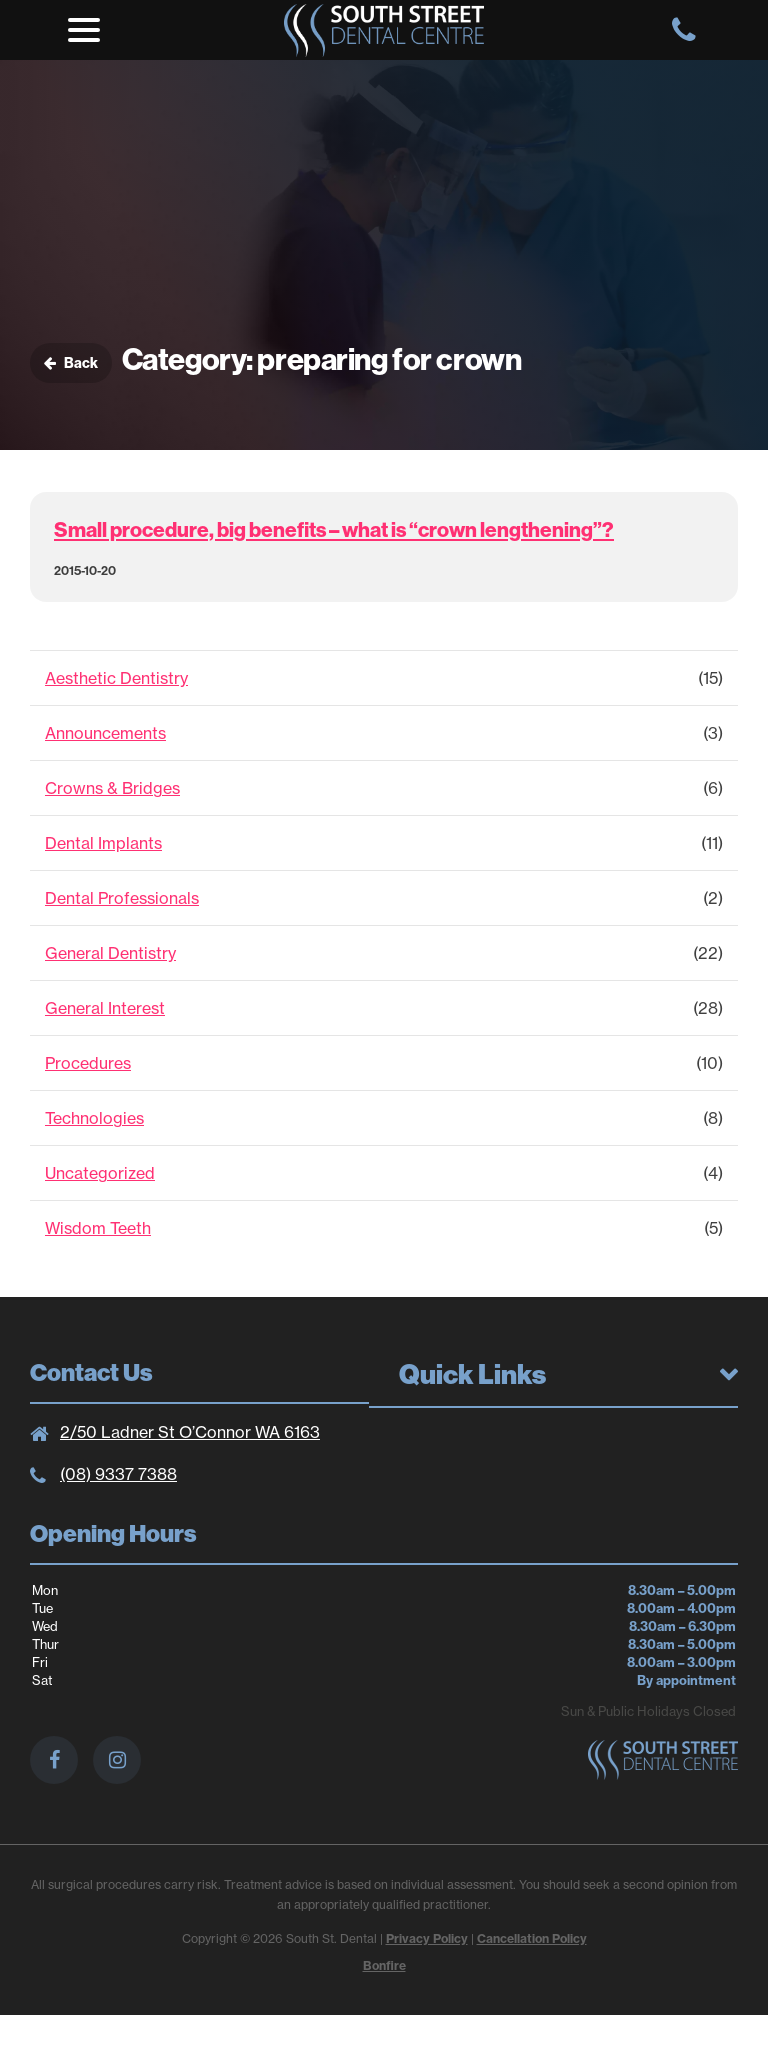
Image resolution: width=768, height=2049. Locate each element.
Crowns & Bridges (112, 788)
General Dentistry (110, 953)
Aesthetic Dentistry (116, 678)
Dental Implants (103, 843)
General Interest (105, 1008)
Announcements (105, 733)
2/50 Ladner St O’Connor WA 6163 (190, 1432)
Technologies (94, 1118)
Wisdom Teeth (98, 1228)
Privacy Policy (427, 1938)
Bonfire (384, 1965)
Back (70, 363)
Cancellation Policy (532, 1938)
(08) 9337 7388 (118, 1474)
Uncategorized (100, 1173)
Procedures (88, 1063)
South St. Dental (384, 30)
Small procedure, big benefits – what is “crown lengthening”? (334, 529)
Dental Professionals (122, 898)
